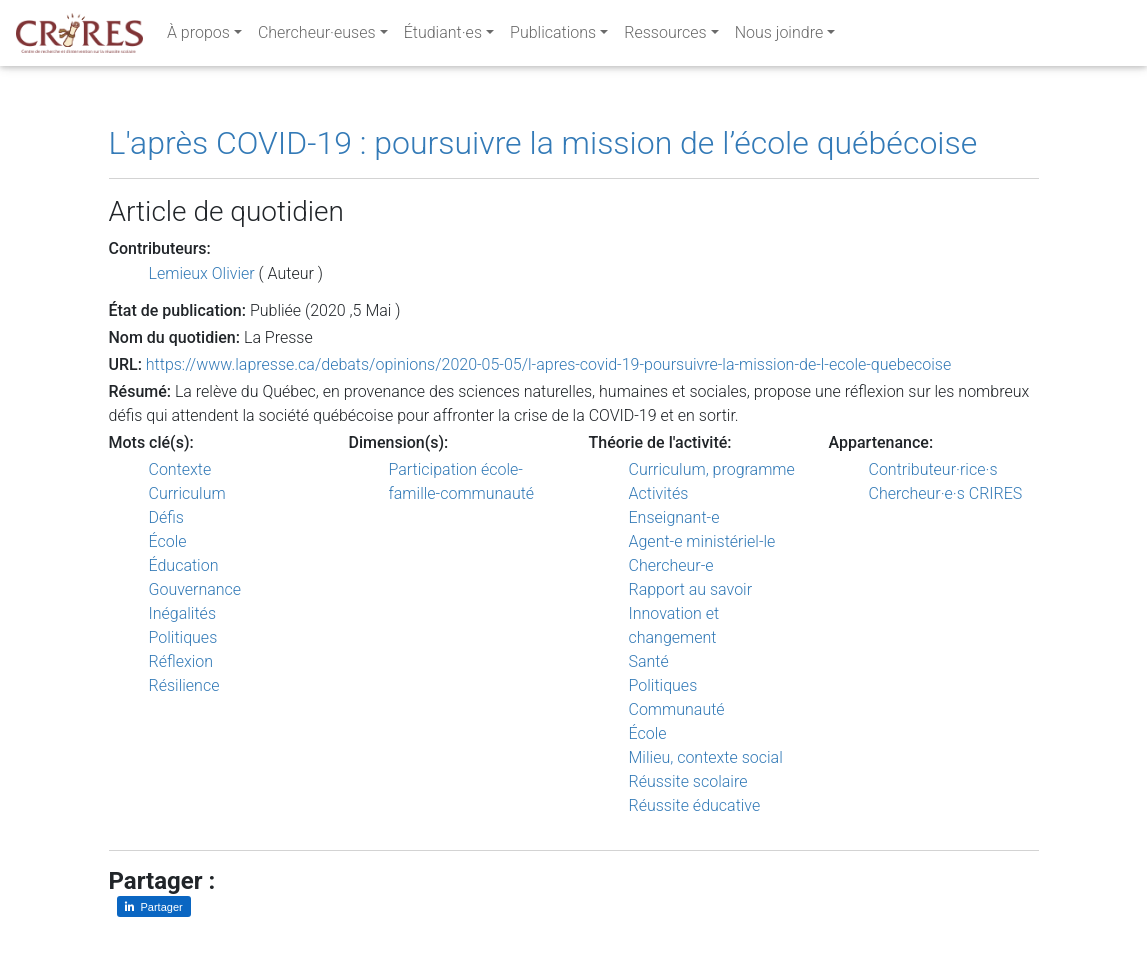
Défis (166, 517)
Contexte (180, 469)
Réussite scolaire (688, 781)
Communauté (677, 709)
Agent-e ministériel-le (702, 541)
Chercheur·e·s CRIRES (946, 493)
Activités (659, 493)
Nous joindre (779, 36)
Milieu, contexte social (706, 757)
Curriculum (187, 493)
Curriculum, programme (712, 469)
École (168, 541)
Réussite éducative (695, 805)
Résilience (184, 685)
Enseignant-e (674, 517)
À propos (198, 36)
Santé (649, 661)
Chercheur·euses (317, 36)
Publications (553, 36)
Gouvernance (195, 589)
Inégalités (183, 613)
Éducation (184, 565)
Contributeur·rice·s (933, 469)
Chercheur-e (671, 565)
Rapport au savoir (691, 589)
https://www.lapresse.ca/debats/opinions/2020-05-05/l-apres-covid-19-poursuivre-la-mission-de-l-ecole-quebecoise (548, 364)
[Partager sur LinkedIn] (154, 906)
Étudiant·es (443, 36)
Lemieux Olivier (202, 273)
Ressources (665, 36)
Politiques (183, 637)
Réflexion (181, 661)
